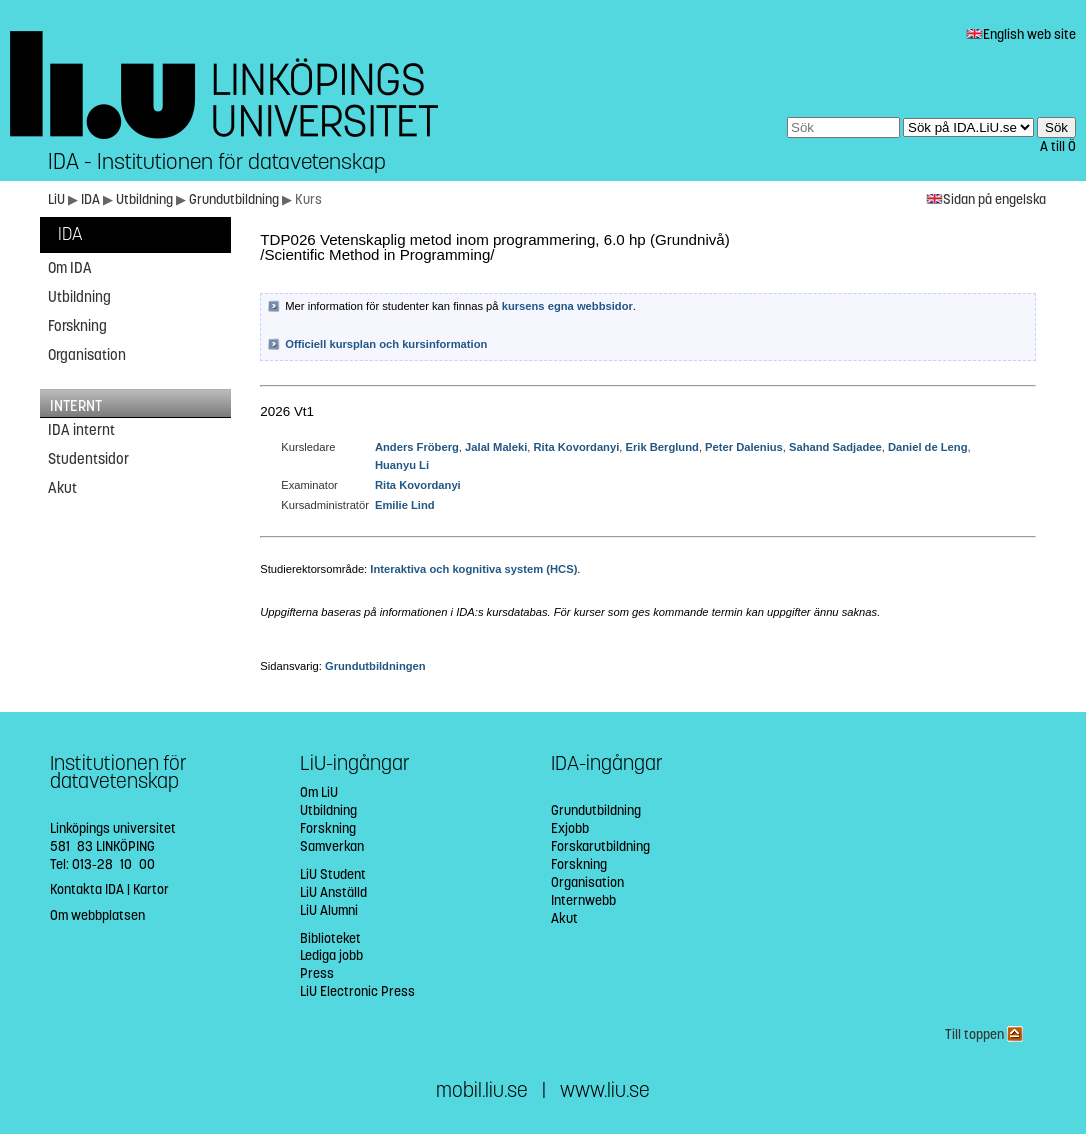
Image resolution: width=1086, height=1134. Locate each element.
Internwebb (583, 900)
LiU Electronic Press (357, 991)
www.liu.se (605, 1090)
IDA (92, 199)
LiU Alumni (329, 910)
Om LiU (319, 792)
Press (317, 973)
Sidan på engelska (986, 199)
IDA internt (81, 430)
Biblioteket (330, 938)
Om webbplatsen (97, 915)
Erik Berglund (662, 447)
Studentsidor (88, 459)
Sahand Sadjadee (835, 447)
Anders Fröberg (417, 447)
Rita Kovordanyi (577, 447)
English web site (1021, 34)
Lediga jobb (331, 955)
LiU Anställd (333, 892)
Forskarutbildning (600, 846)
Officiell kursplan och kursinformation (386, 344)
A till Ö (1058, 146)
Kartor (151, 889)
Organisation (87, 355)
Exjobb (570, 828)
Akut (62, 488)
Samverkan (332, 846)
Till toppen (984, 1034)
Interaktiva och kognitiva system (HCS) (473, 569)
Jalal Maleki (496, 447)
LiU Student (333, 874)
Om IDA (70, 268)
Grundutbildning (235, 199)
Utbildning (146, 199)
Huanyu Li (402, 465)
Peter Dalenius (744, 447)
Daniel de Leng (928, 447)
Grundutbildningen (375, 666)
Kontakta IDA (87, 889)
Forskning (77, 326)
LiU (56, 199)
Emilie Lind (405, 505)
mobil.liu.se (482, 1090)
